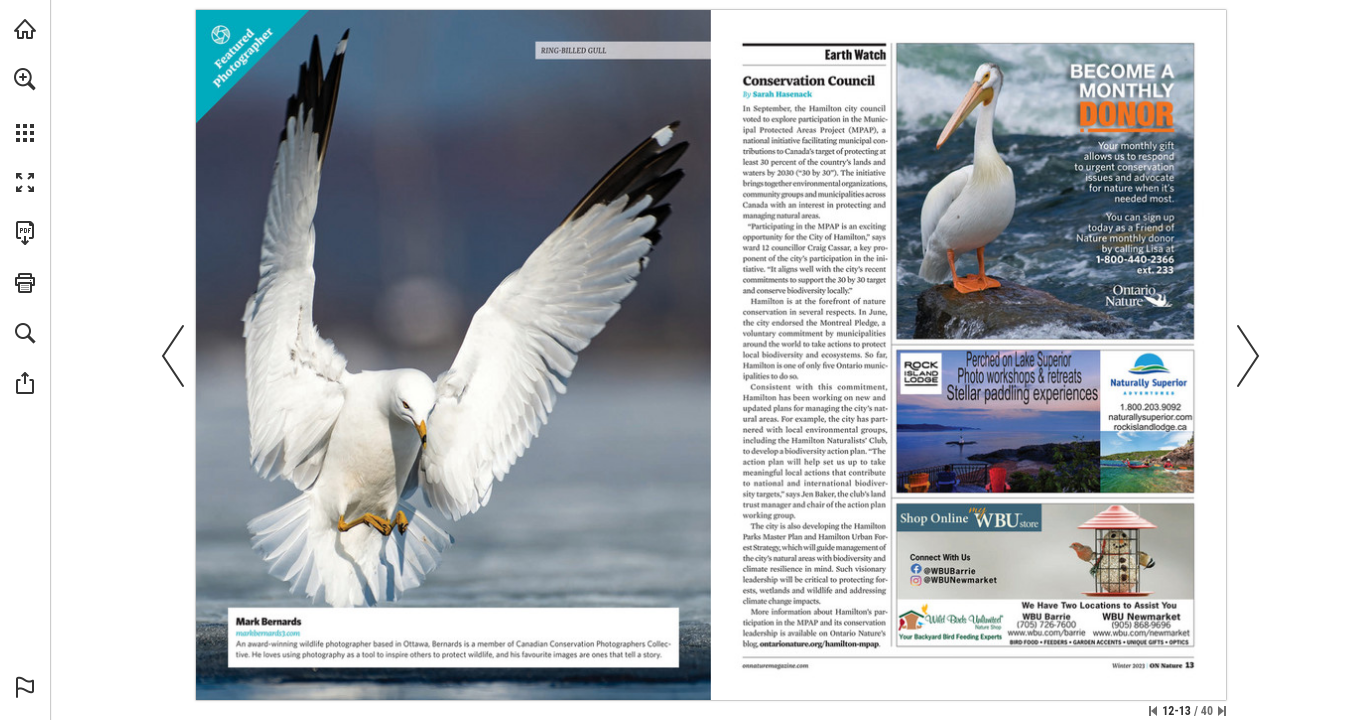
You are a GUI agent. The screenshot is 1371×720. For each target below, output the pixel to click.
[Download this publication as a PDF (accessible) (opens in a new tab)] (25, 233)
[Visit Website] (268, 633)
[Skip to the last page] (1222, 711)
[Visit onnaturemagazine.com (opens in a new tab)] (25, 29)
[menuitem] (25, 105)
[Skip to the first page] (1153, 711)
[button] (25, 79)
